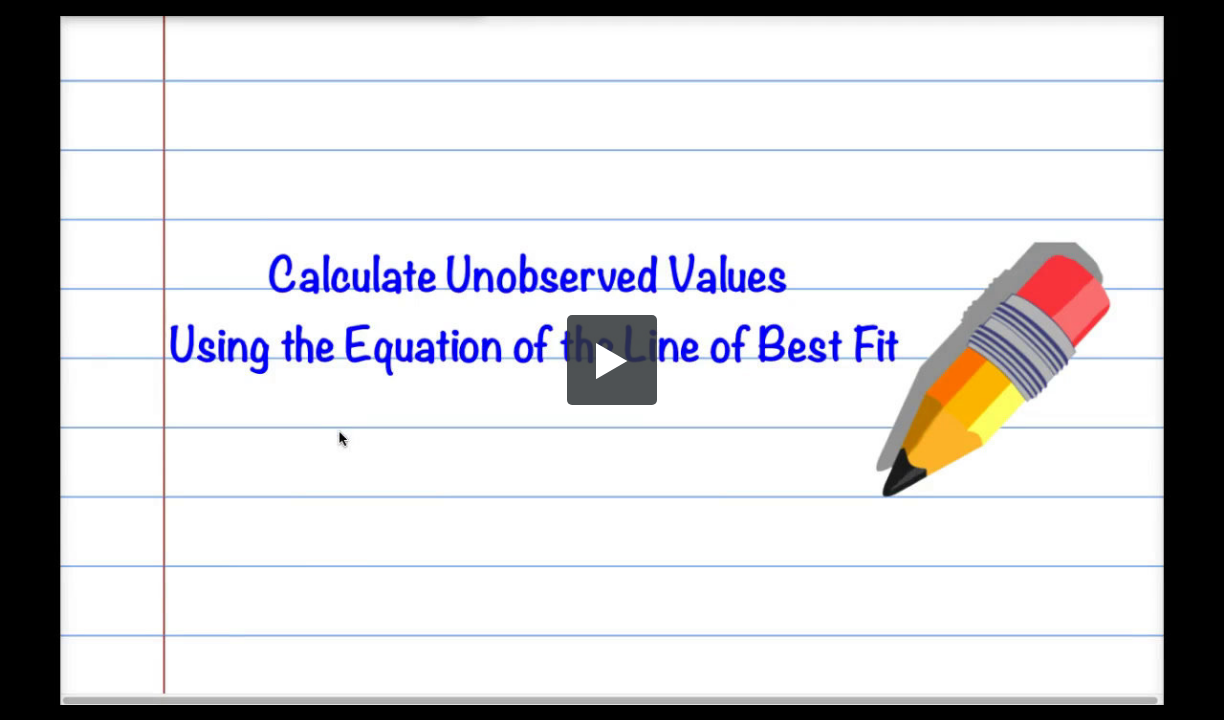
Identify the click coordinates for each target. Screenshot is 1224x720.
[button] (612, 360)
